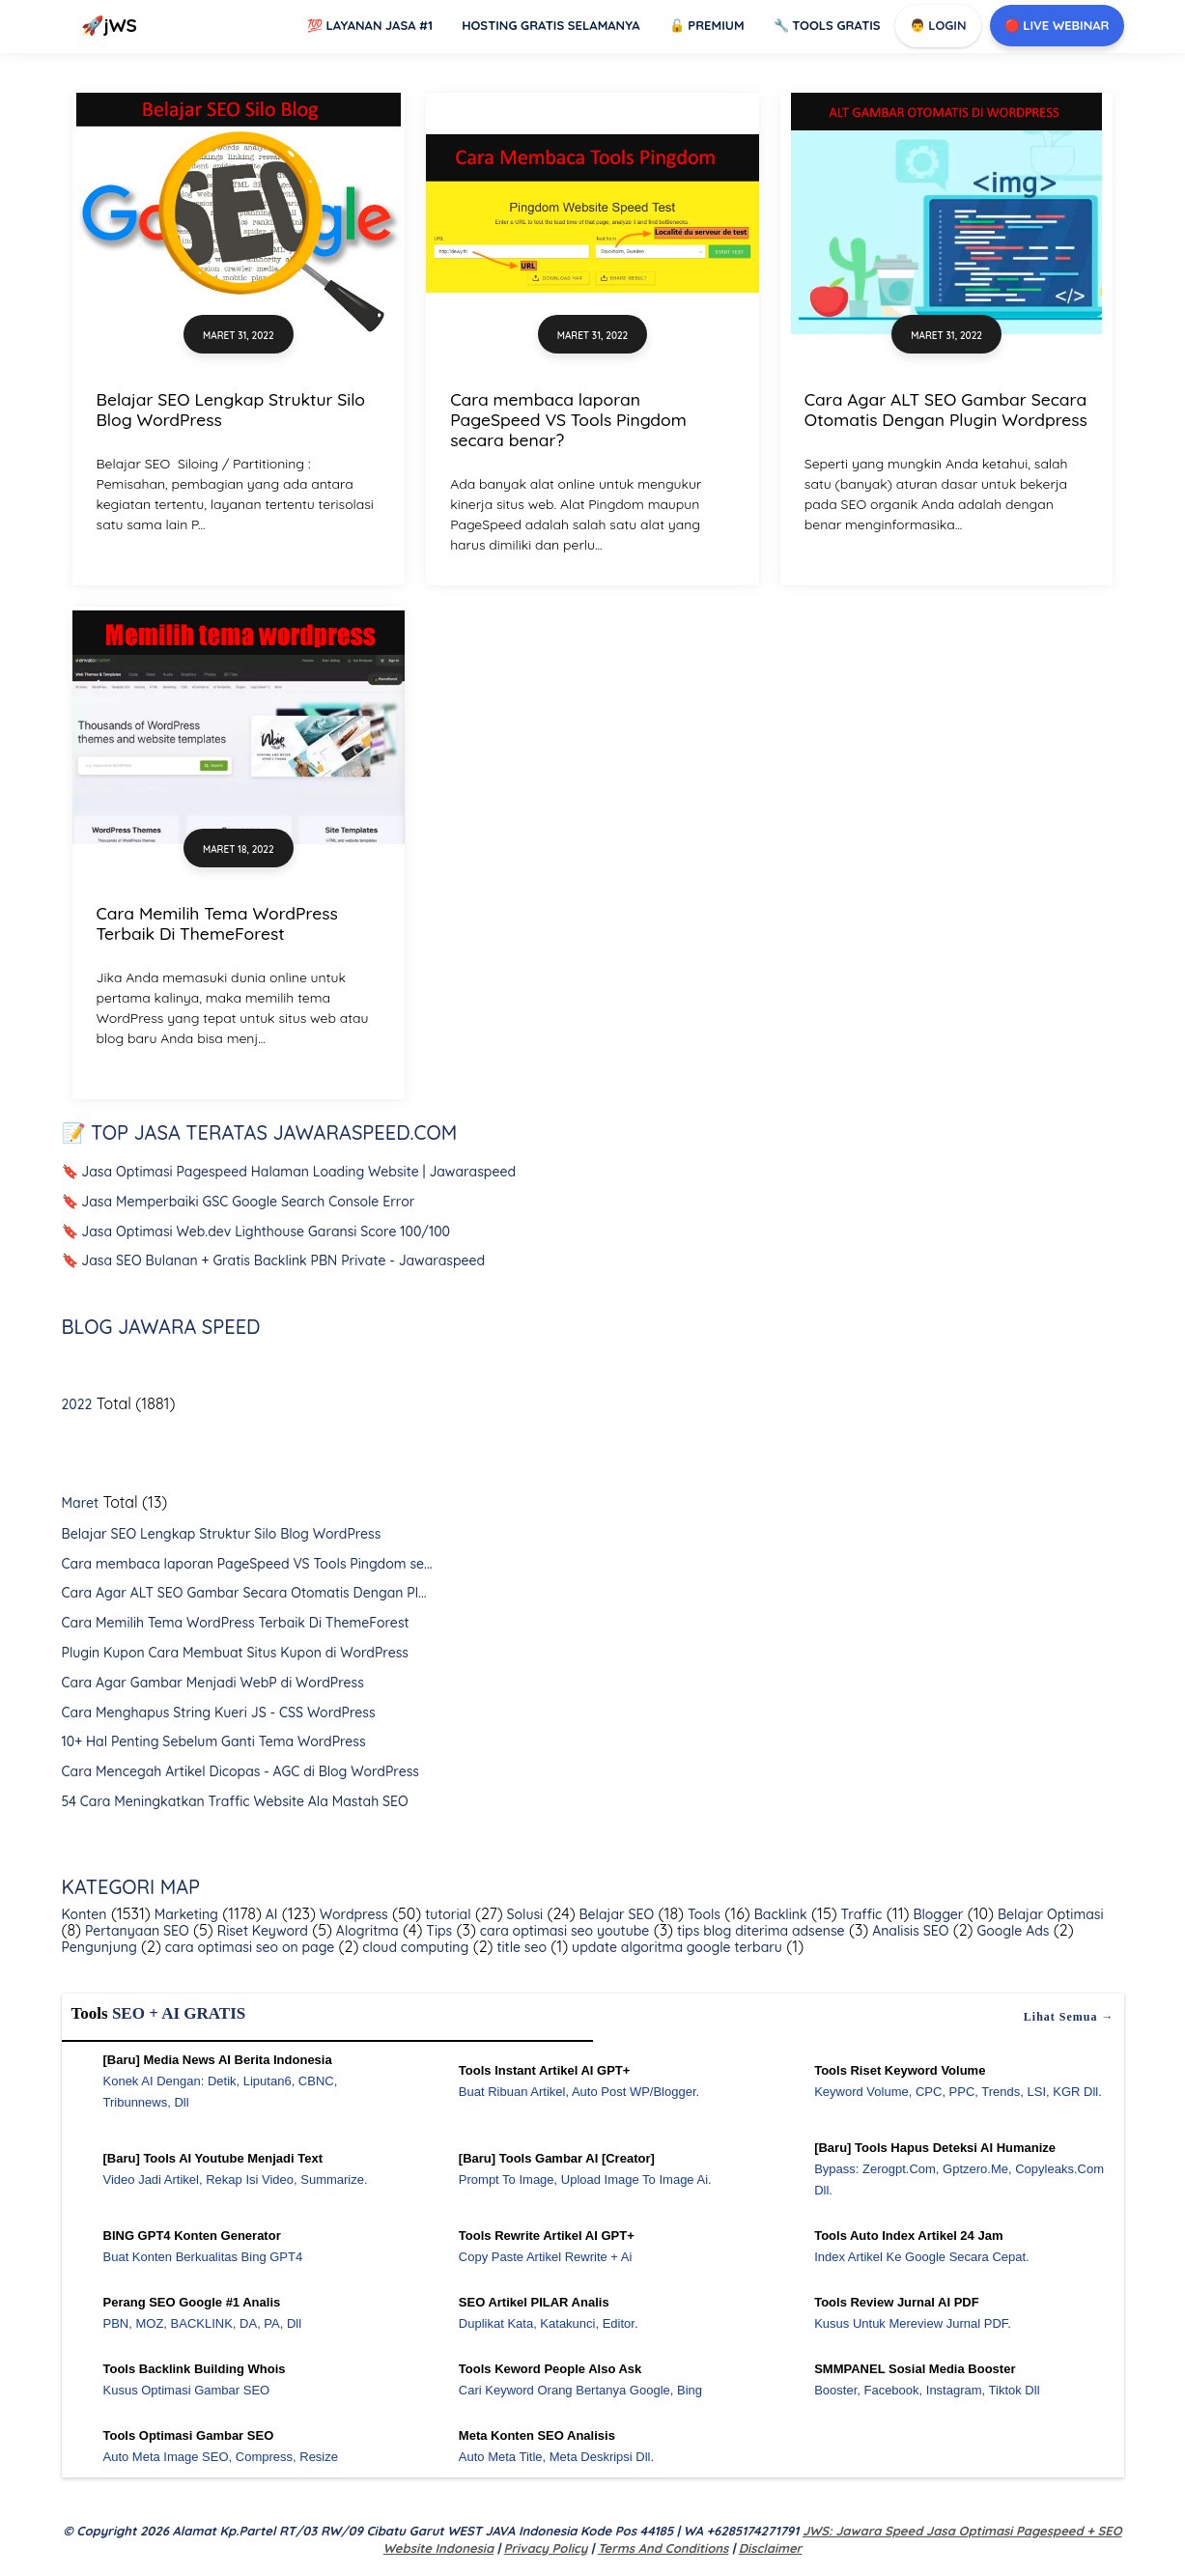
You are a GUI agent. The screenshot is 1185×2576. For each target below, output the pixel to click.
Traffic (860, 1914)
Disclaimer (770, 2548)
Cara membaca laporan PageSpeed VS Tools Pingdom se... (247, 1563)
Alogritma (365, 1930)
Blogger (937, 1914)
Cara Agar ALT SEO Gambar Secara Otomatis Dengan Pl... (244, 1592)
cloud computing (413, 1947)
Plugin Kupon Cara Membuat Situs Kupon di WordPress (235, 1652)
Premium (707, 25)
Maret (80, 1503)
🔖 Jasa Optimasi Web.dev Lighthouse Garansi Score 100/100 (256, 1231)
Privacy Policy (546, 2548)
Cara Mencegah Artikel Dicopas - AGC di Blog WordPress (240, 1771)
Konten (84, 1914)
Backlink (778, 1914)
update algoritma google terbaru (675, 1947)
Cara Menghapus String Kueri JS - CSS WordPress (219, 1712)
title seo (520, 1947)
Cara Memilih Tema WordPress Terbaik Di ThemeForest (217, 923)
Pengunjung (99, 1947)
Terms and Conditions (663, 2548)
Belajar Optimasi (1048, 1914)
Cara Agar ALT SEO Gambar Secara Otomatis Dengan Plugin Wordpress (945, 409)
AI (270, 1914)
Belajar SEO (615, 1914)
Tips (438, 1930)
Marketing (184, 1914)
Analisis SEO (908, 1930)
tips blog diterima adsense (759, 1930)
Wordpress (352, 1914)
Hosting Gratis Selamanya (551, 25)
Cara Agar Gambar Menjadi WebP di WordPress (213, 1682)
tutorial (445, 1914)
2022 (77, 1404)
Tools (702, 1914)
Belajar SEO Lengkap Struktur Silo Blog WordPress (231, 409)
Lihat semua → (1069, 2017)
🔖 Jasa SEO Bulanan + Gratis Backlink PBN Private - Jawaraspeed (274, 1260)
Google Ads (1011, 1930)
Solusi (523, 1914)
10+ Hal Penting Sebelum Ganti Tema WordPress (214, 1741)
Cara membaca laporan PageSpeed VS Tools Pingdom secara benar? (568, 419)
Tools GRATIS (827, 25)
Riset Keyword (260, 1930)
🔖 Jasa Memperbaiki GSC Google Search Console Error (238, 1201)
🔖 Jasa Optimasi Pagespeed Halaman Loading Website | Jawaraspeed (289, 1171)
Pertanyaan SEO (135, 1930)
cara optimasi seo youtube (562, 1930)
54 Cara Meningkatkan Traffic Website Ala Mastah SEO (235, 1801)
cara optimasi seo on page (247, 1947)
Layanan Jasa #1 (370, 25)
